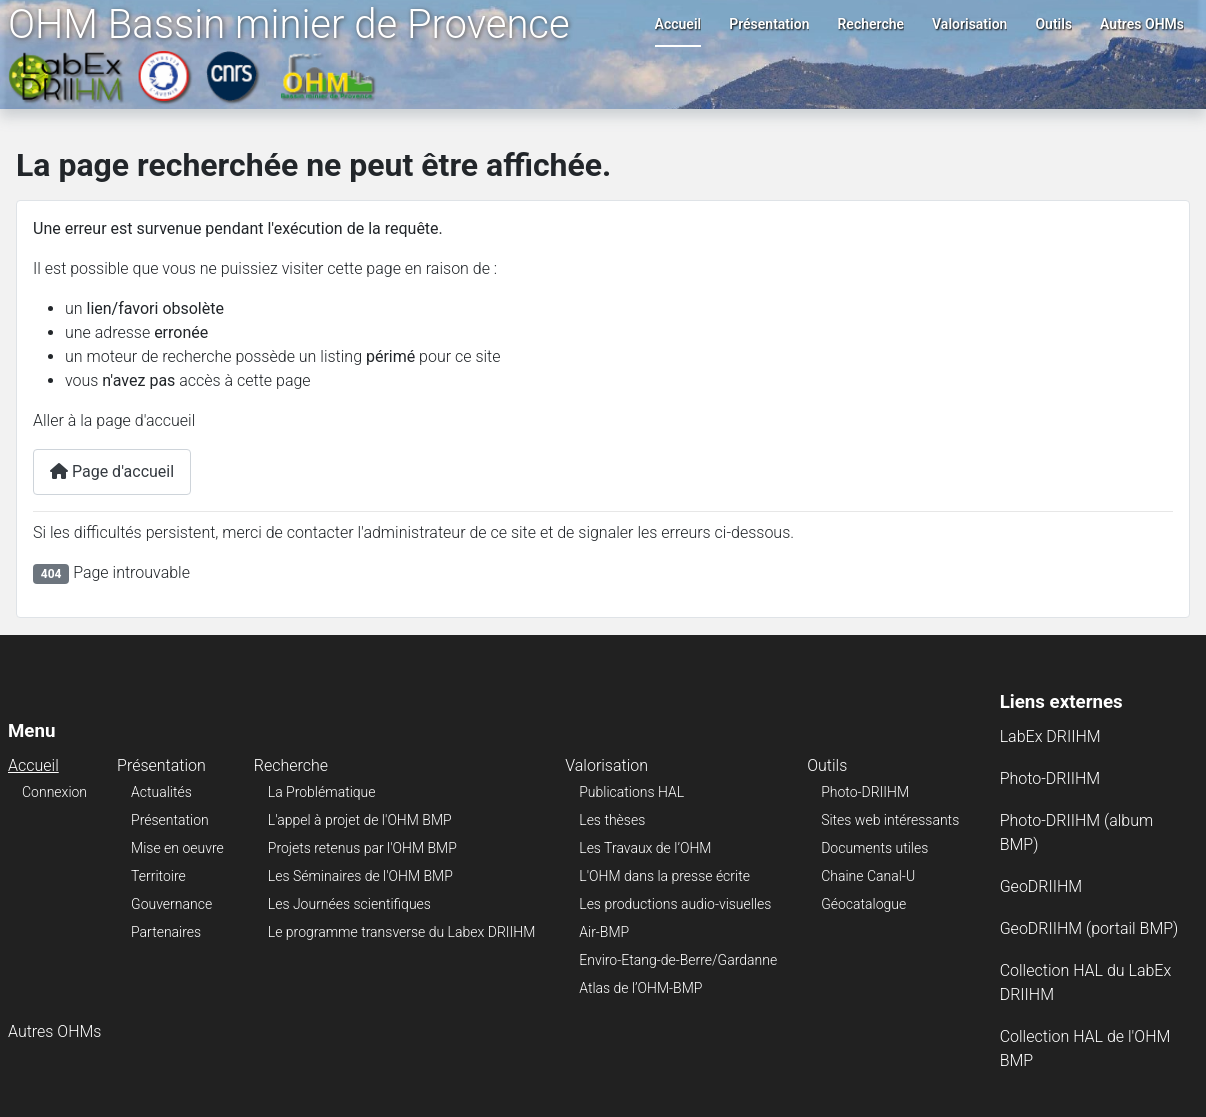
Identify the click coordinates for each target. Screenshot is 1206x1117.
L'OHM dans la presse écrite (664, 876)
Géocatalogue (863, 904)
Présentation (769, 24)
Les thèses (612, 820)
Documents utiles (874, 848)
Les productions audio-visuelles (675, 904)
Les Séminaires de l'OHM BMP (360, 876)
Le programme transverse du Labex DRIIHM (401, 932)
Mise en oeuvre (177, 848)
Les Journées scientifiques (349, 904)
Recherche (870, 24)
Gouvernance (171, 904)
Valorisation (969, 24)
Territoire (158, 876)
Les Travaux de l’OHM (645, 848)
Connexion (54, 792)
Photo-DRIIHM (865, 792)
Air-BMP (604, 932)
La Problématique (322, 792)
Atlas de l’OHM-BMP (640, 988)
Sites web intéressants (890, 820)
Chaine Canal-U (868, 876)
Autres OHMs (1142, 24)
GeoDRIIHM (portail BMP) (1089, 928)
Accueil (678, 24)
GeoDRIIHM (1041, 886)
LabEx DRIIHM (1050, 736)
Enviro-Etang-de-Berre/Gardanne (678, 960)
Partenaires (166, 932)
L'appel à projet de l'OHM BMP (360, 820)
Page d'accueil (112, 471)
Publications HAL (631, 792)
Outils (1053, 24)
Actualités (161, 792)
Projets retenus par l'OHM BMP (362, 848)
